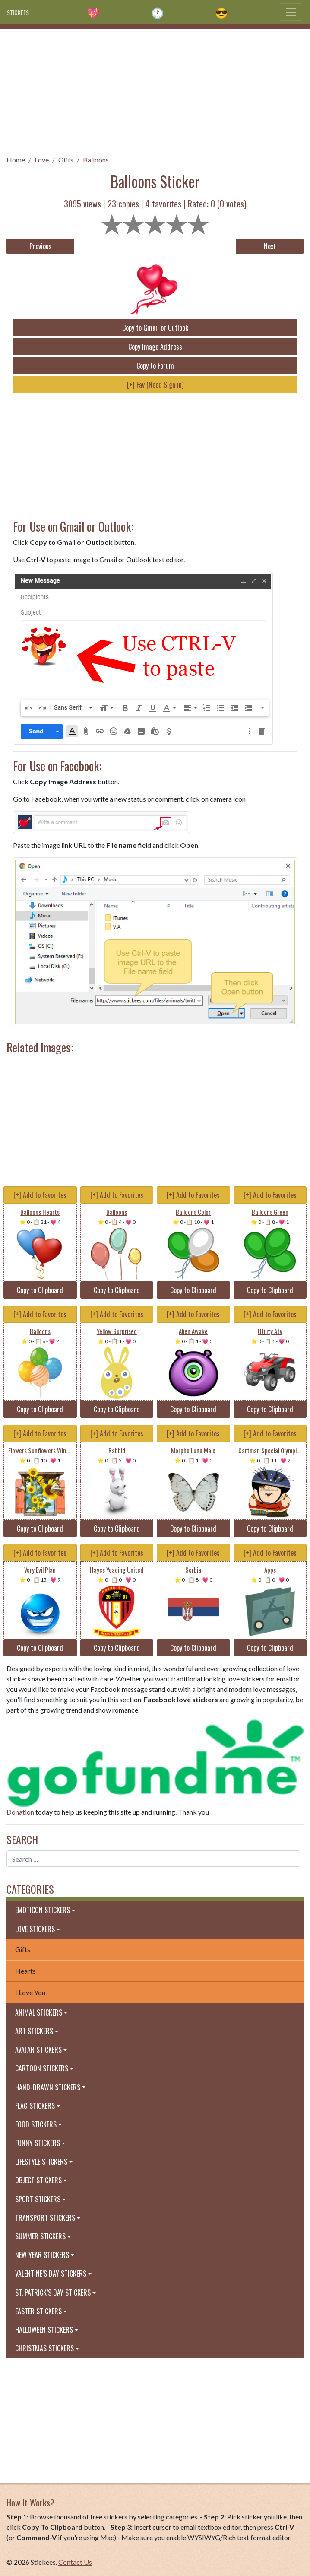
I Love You (30, 1992)
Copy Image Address (155, 346)
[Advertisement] (155, 89)
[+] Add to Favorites (39, 1195)
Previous (40, 246)
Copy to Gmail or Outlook (155, 327)
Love (42, 160)
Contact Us (75, 2562)
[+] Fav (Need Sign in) (155, 384)
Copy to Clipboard (40, 1290)
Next (270, 246)
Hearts (25, 1971)
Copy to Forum (155, 365)
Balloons (96, 160)
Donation (20, 1812)
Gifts (65, 160)
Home (15, 160)
